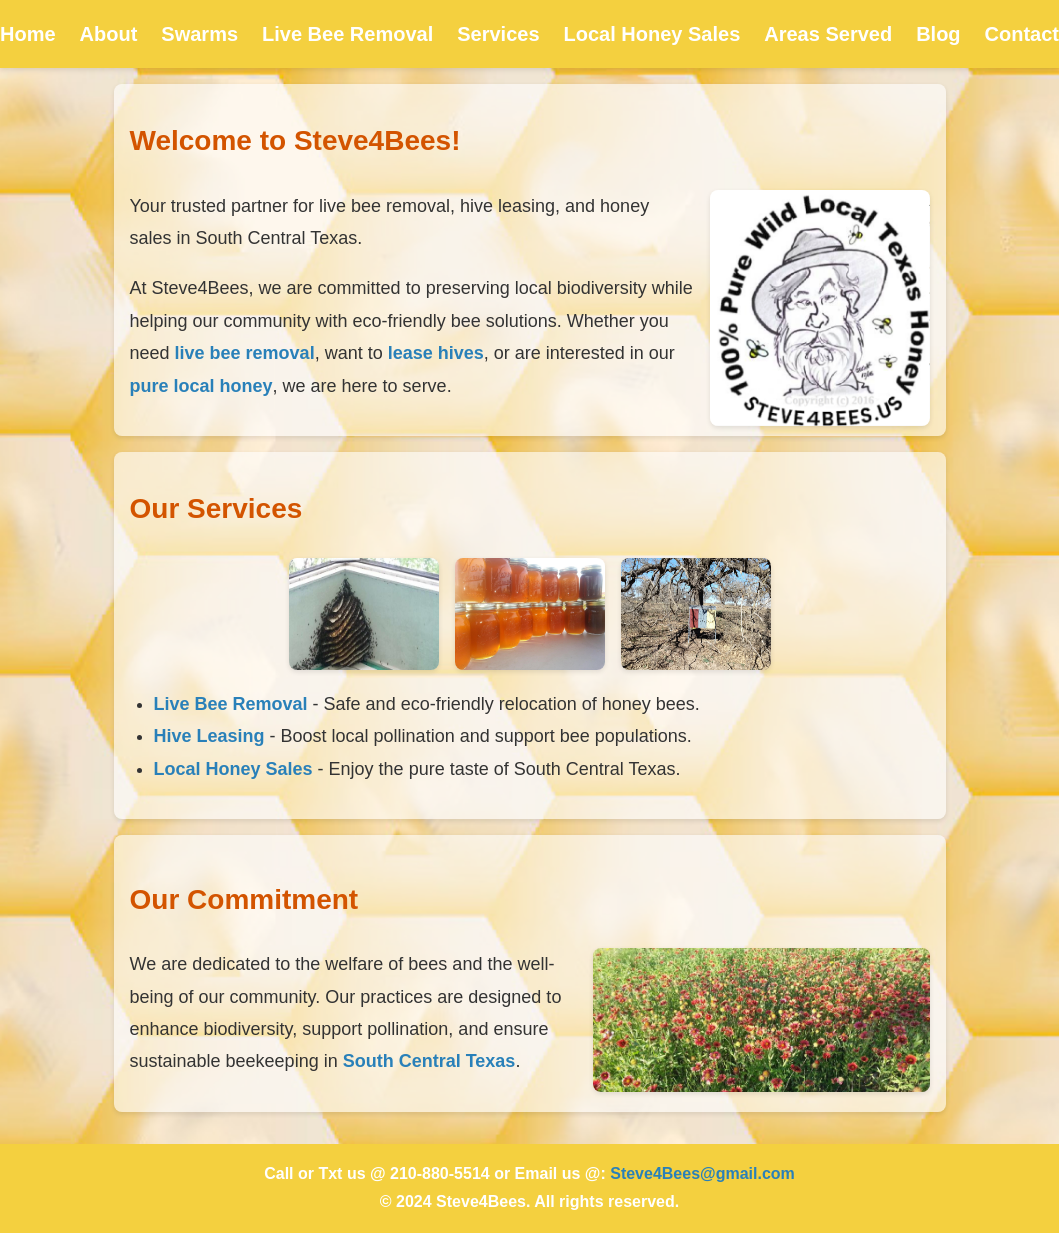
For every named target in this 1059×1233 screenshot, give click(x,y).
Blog (938, 34)
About (109, 34)
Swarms (199, 34)
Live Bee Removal (347, 34)
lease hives (436, 353)
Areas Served (828, 34)
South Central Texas (429, 1061)
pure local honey (201, 386)
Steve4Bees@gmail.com (702, 1173)
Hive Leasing (209, 736)
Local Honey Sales (652, 34)
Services (498, 34)
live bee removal (245, 353)
